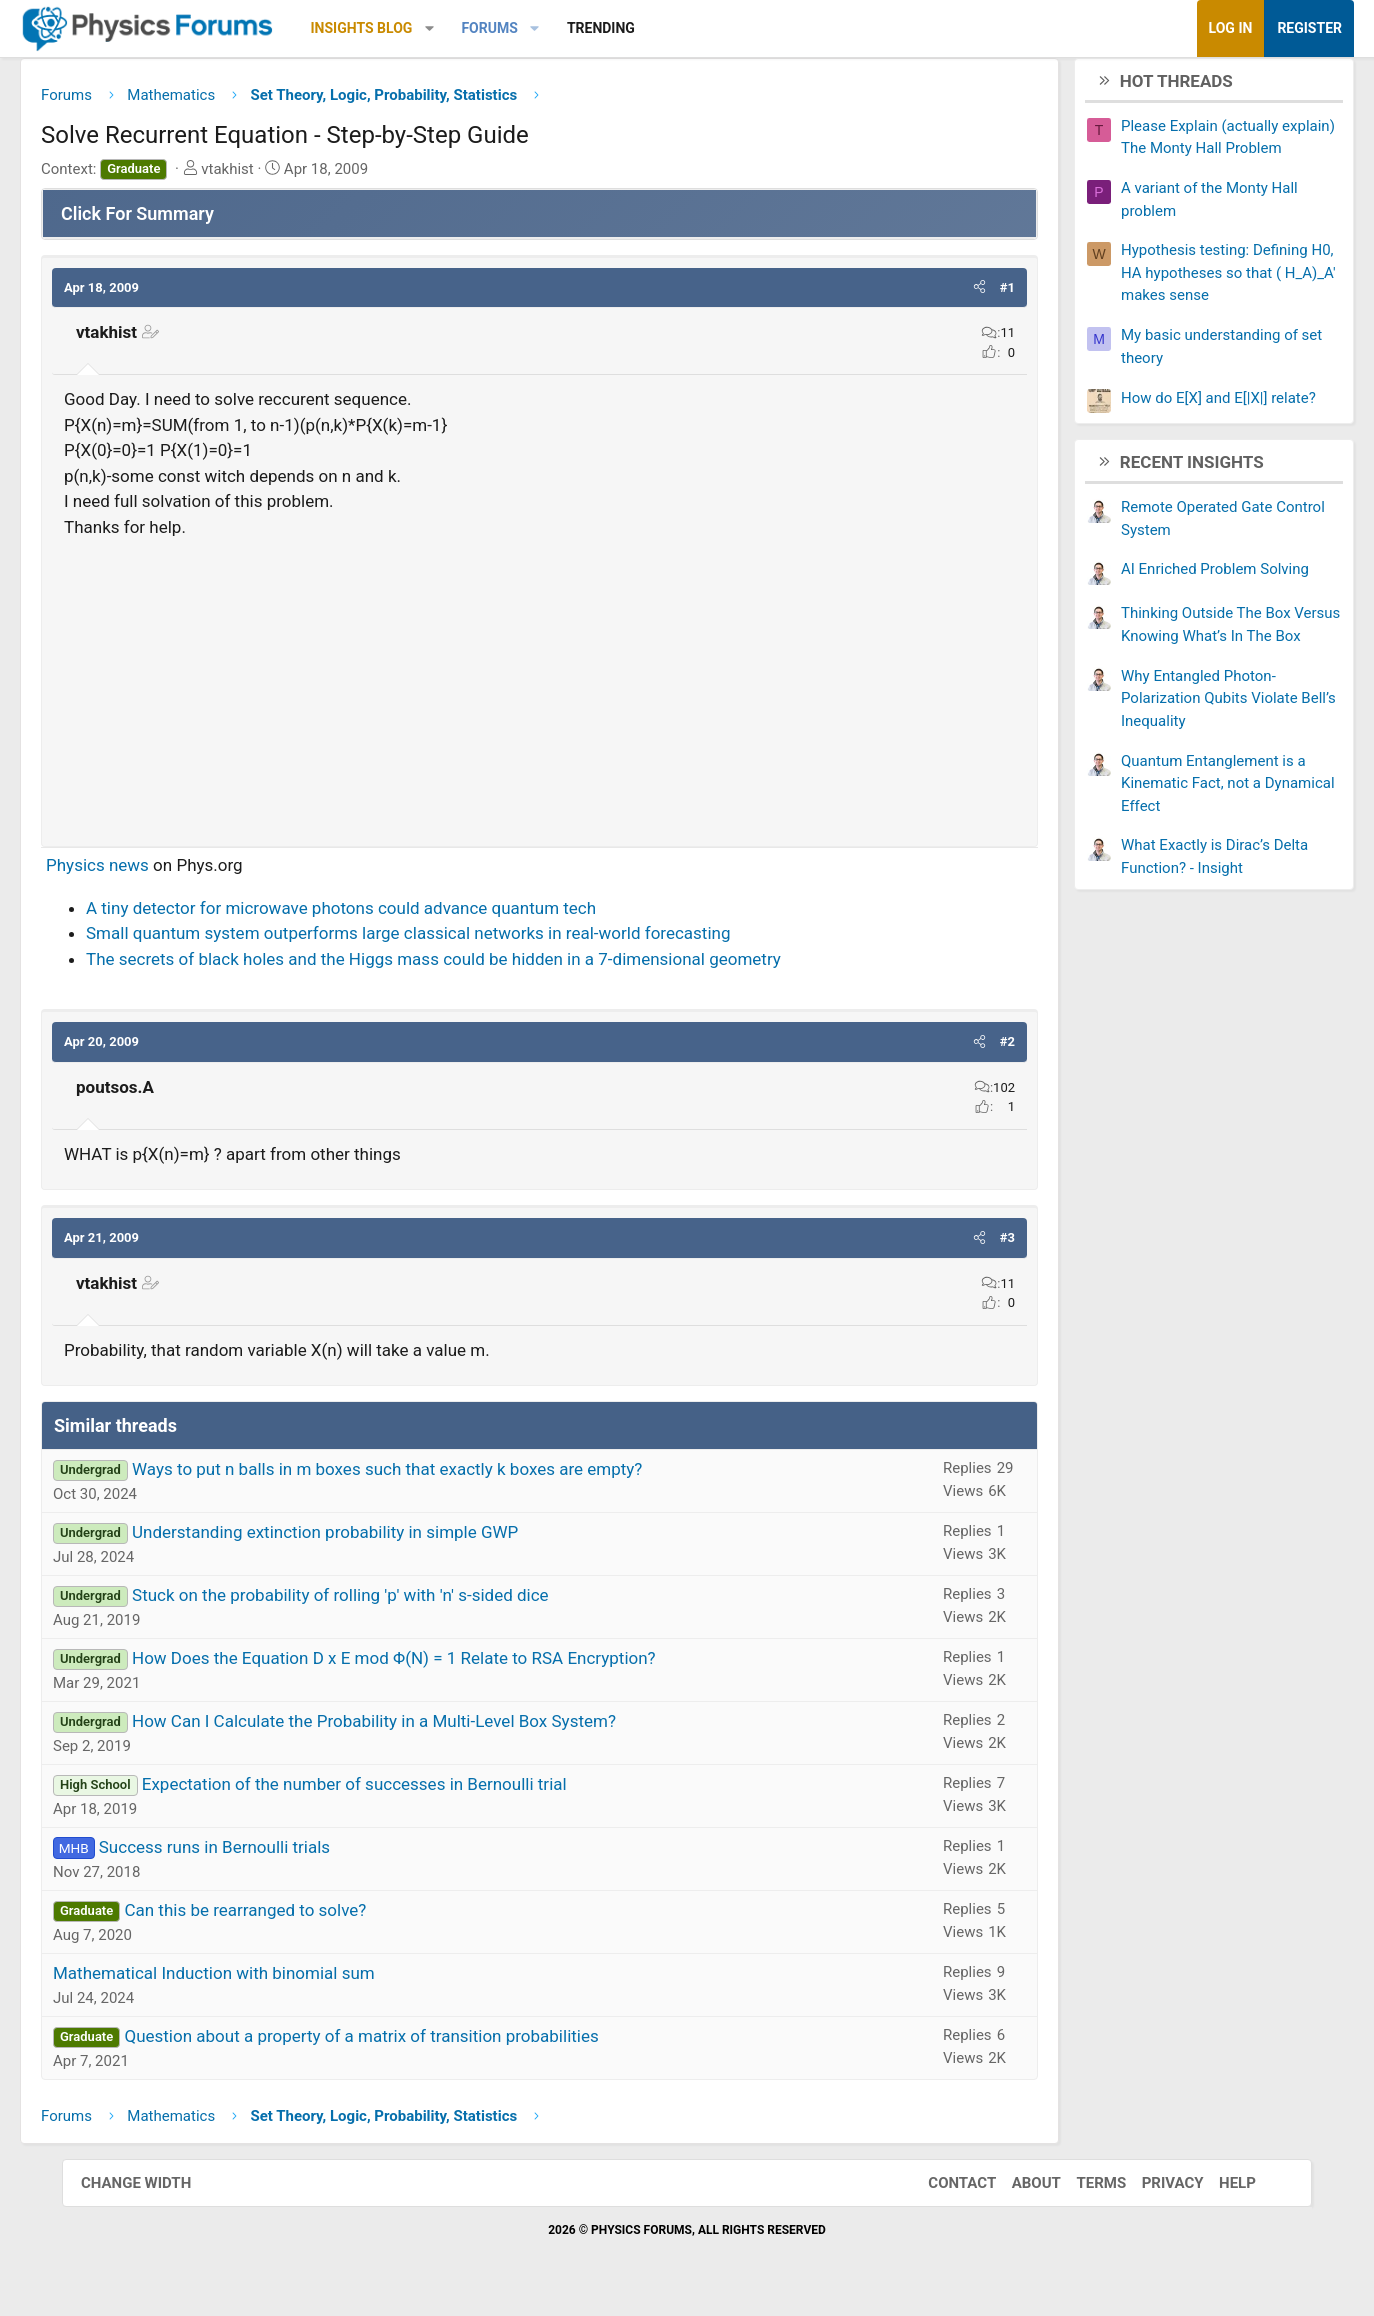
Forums (551, 28)
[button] (491, 28)
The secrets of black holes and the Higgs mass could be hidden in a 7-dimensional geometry (495, 966)
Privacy (1153, 2190)
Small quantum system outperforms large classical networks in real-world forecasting (470, 941)
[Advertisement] (539, 692)
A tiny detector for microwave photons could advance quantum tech (403, 915)
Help (1217, 2190)
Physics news (159, 873)
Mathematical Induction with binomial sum (276, 1981)
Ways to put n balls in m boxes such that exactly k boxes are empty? (449, 1477)
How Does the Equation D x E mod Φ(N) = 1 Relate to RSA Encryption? (456, 1666)
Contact (942, 2190)
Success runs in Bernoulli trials (276, 1855)
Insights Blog (424, 28)
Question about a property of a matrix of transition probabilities (423, 2044)
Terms (1081, 2190)
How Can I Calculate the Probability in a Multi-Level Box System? (436, 1729)
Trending (663, 28)
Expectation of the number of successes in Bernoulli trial (416, 1792)
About (1016, 2190)
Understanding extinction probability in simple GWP (387, 1540)
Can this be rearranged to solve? (307, 1918)
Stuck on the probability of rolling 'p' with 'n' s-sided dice (402, 1603)
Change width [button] (156, 2190)
